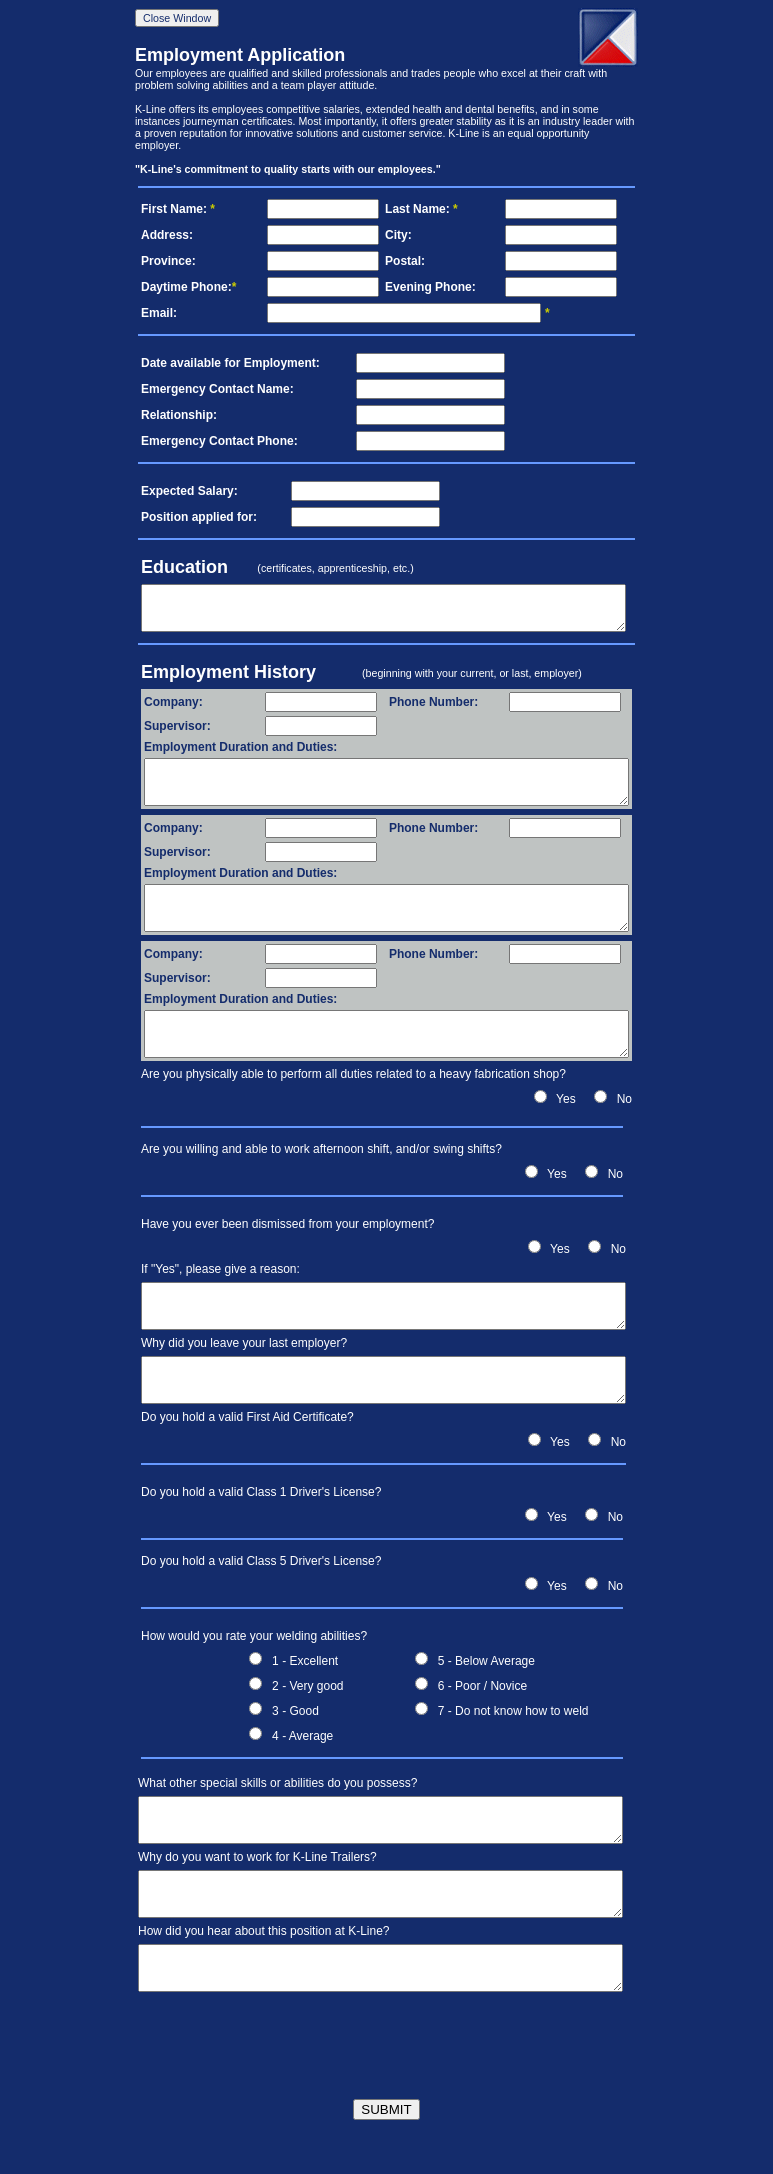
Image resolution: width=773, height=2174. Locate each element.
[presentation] (387, 2037)
